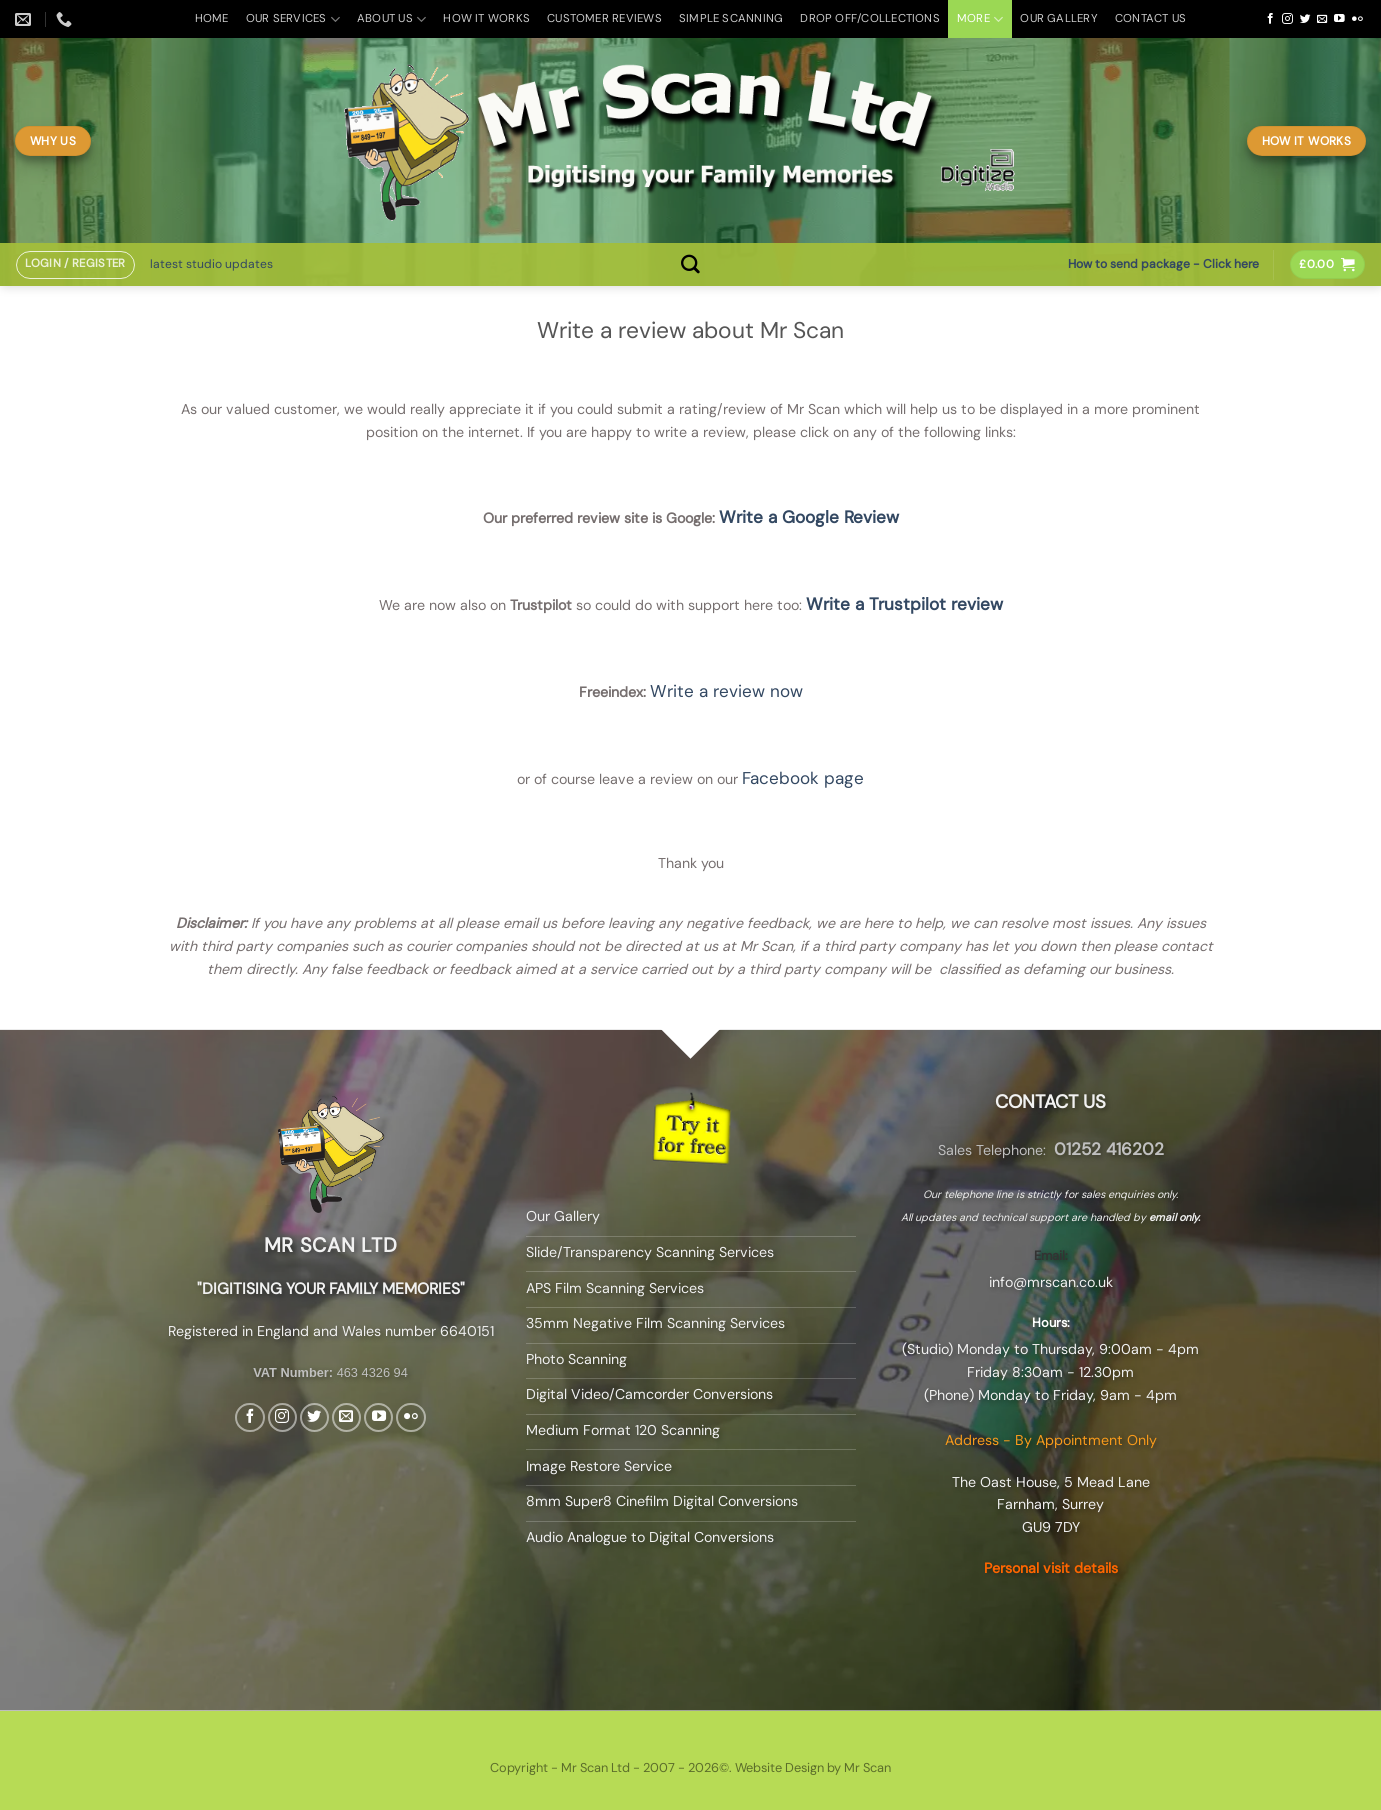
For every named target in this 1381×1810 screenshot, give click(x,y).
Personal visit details (1051, 1568)
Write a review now (726, 691)
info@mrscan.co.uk (1051, 1282)
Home (212, 18)
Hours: (1051, 1322)
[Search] (690, 264)
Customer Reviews (604, 18)
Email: (1051, 1255)
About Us (391, 19)
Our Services (293, 19)
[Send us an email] (1322, 19)
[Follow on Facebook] (1270, 19)
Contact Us (1150, 18)
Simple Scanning (731, 18)
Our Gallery (1059, 18)
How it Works (486, 18)
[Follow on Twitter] (1305, 19)
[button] (75, 265)
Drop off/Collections (870, 18)
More (980, 19)
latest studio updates (211, 264)
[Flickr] (1357, 19)
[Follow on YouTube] (1339, 19)
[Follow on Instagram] (1287, 19)
